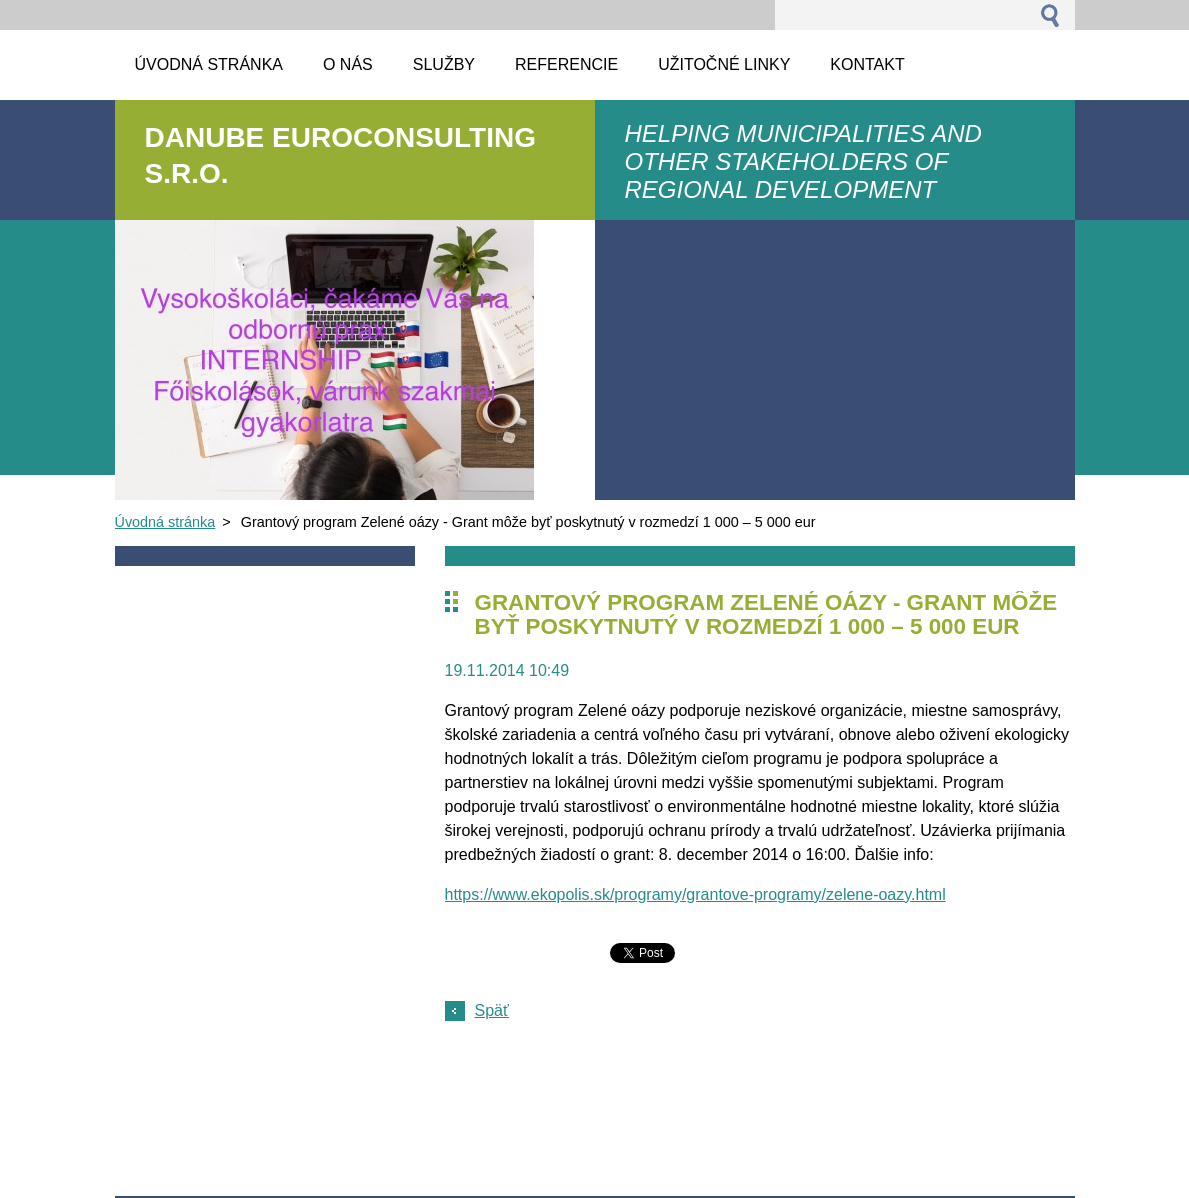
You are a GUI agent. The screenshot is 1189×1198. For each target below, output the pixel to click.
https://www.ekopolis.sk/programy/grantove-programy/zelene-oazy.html (695, 894)
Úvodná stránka (165, 522)
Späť (492, 1010)
